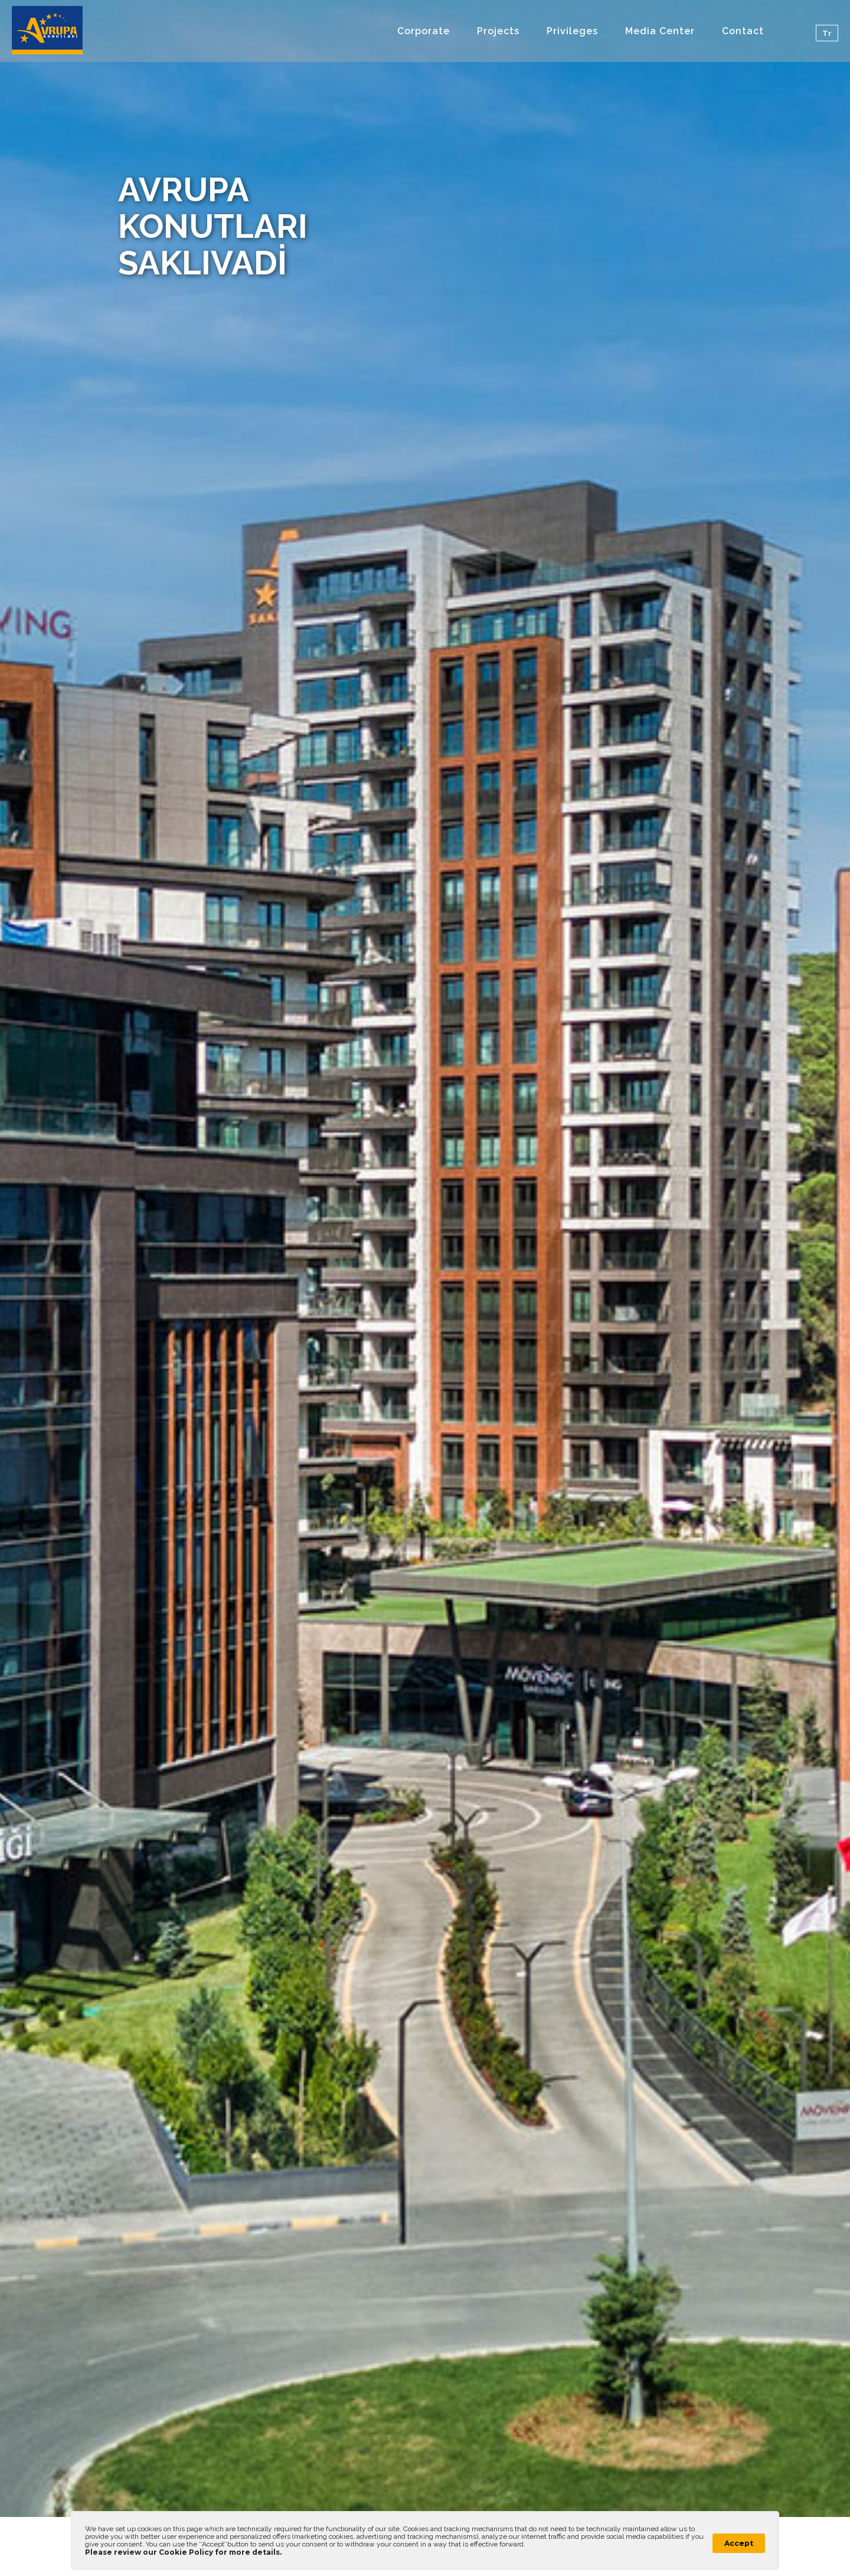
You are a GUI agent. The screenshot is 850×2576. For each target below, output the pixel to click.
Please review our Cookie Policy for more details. (183, 2552)
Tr (827, 33)
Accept (738, 2543)
